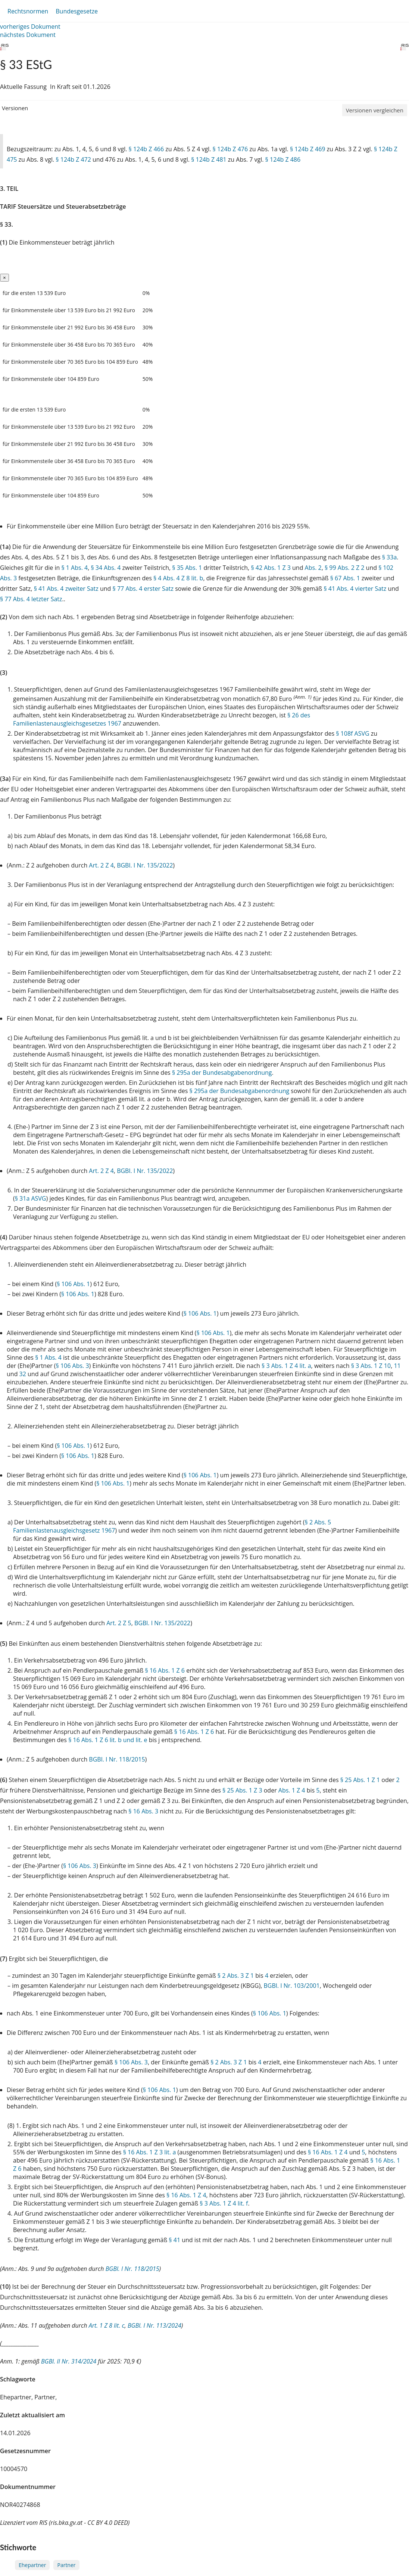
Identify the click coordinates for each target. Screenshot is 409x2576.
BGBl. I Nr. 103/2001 (291, 1985)
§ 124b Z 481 (209, 159)
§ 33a (389, 557)
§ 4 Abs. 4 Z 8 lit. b (178, 578)
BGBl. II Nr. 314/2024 (68, 2361)
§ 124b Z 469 (307, 149)
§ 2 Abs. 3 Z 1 (236, 1975)
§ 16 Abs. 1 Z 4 (327, 2152)
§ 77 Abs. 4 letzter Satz (31, 599)
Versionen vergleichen (374, 110)
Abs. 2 (313, 568)
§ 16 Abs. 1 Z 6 (165, 1670)
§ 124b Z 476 (230, 149)
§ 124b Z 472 (73, 159)
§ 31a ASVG (30, 1198)
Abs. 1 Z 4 (291, 1790)
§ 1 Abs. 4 (74, 568)
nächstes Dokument (28, 35)
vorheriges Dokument (30, 26)
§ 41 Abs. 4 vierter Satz (355, 588)
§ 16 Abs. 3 (143, 1811)
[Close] (4, 278)
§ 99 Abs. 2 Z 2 (344, 568)
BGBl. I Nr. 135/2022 (145, 865)
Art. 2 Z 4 (101, 865)
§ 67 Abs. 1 (345, 578)
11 (397, 1366)
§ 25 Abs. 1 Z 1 (360, 1780)
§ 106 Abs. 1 (73, 1284)
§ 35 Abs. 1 (187, 568)
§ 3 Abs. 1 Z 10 (371, 1366)
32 (22, 1374)
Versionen (15, 108)
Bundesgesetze (77, 11)
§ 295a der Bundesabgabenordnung (222, 1072)
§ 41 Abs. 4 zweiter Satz (66, 588)
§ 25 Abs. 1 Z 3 (242, 1790)
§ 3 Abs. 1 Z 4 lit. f (224, 2203)
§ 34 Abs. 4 (106, 568)
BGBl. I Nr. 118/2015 (117, 1759)
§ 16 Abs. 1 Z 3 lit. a (149, 2152)
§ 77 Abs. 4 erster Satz (143, 588)
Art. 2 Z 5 (118, 1623)
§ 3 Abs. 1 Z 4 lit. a (286, 1366)
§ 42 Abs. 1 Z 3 (270, 568)
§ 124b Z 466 (146, 149)
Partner (66, 2565)
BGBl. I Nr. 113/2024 (154, 2325)
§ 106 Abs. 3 (72, 1366)
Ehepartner (32, 2565)
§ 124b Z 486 (283, 159)
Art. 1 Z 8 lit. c (107, 2325)
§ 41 (174, 2240)
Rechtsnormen (27, 11)
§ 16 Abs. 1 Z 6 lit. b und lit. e (107, 1740)
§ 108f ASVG (352, 733)
